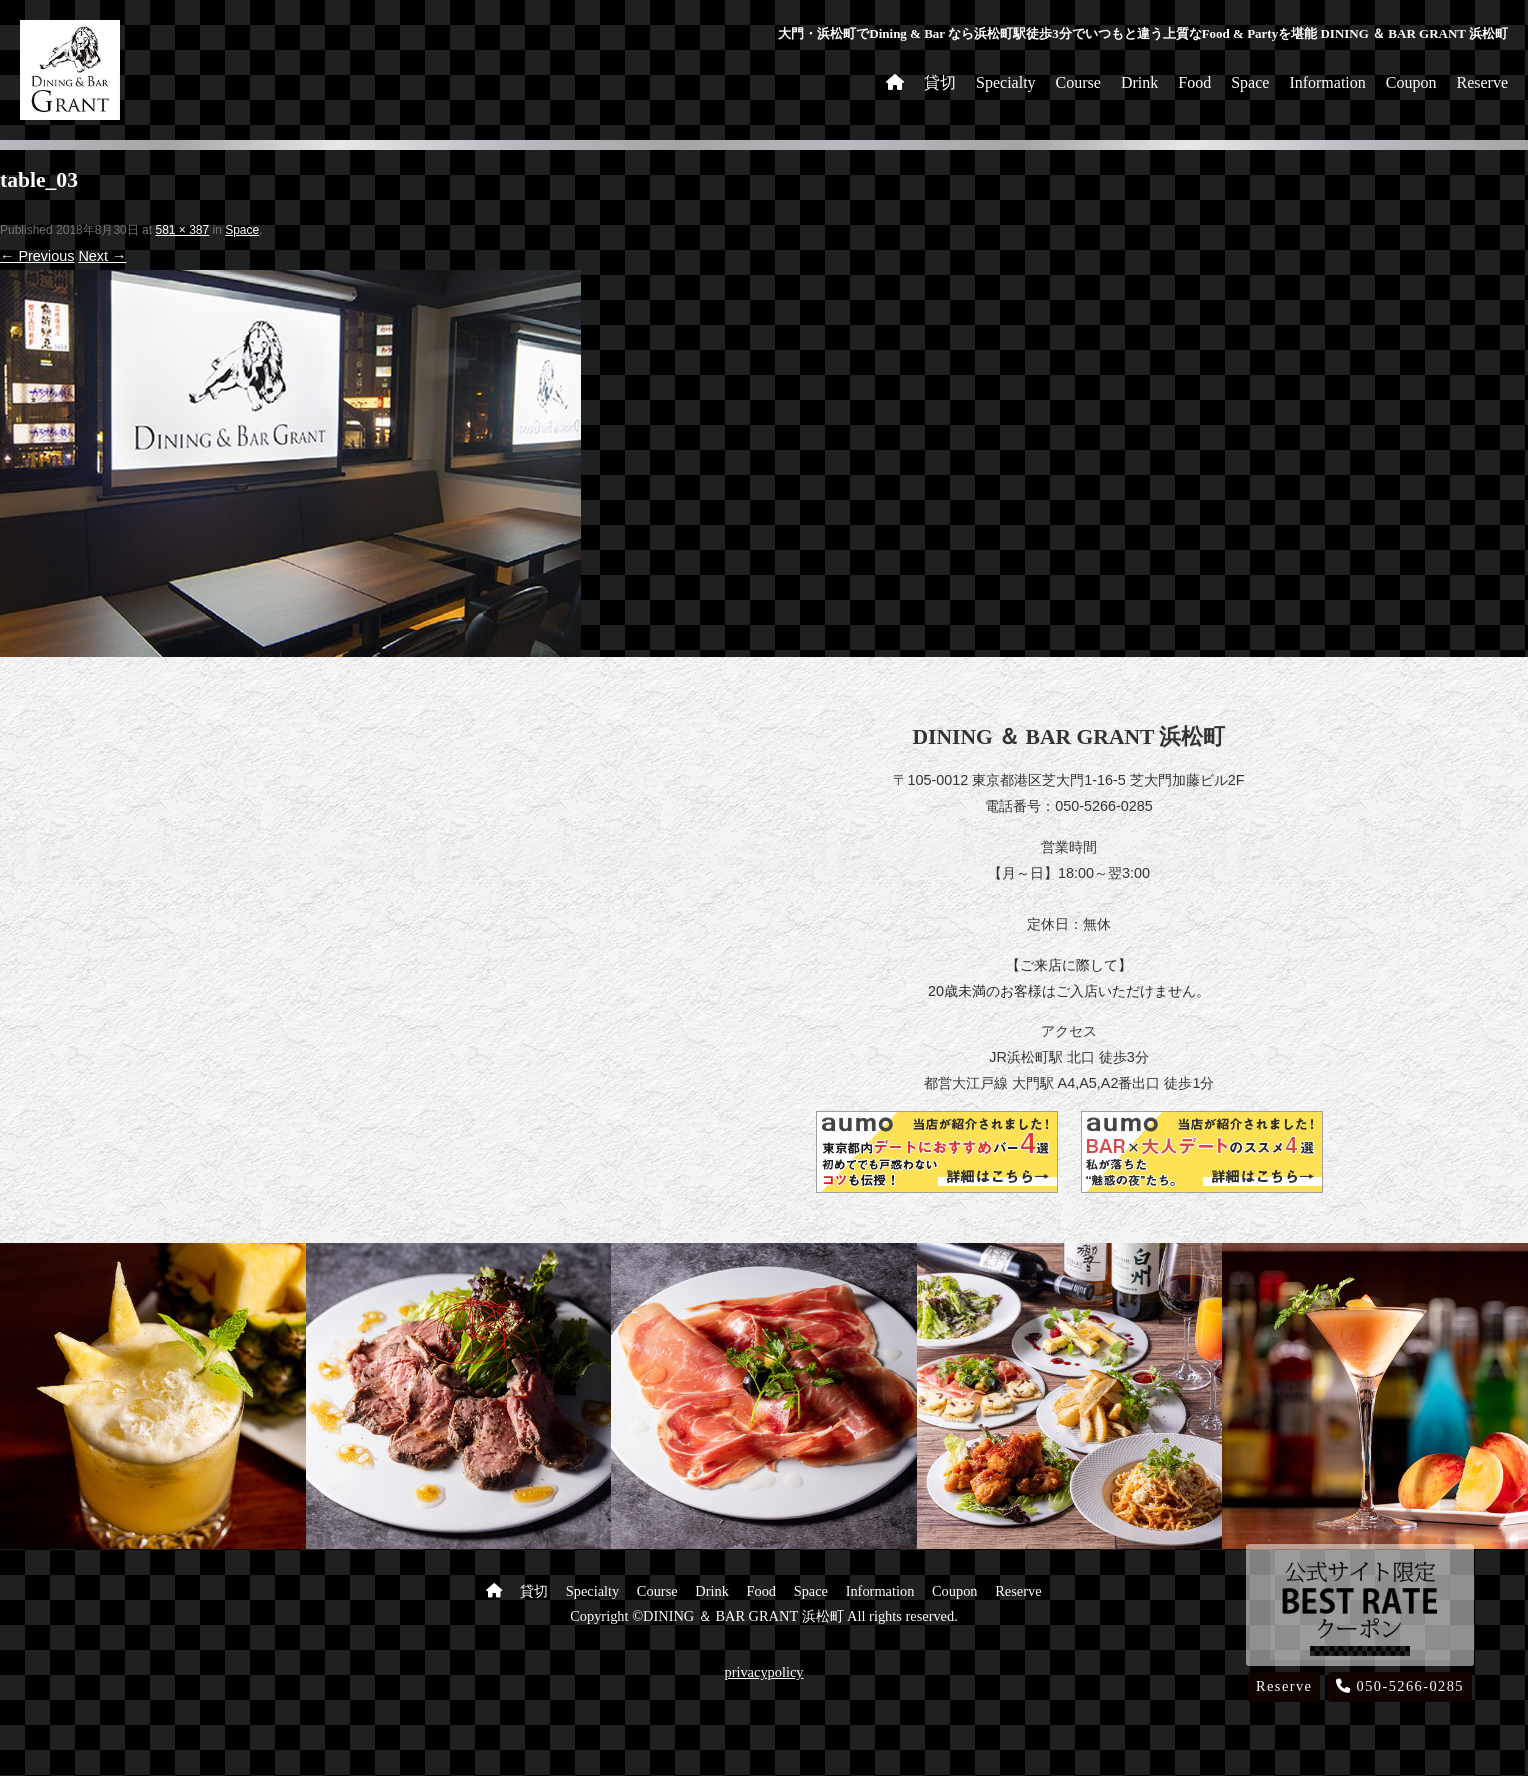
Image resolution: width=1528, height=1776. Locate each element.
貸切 (940, 82)
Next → (102, 256)
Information (1327, 82)
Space (1250, 82)
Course (1078, 82)
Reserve (1482, 82)
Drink (1139, 82)
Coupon (1411, 82)
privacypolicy (763, 1672)
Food (1194, 82)
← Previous (37, 256)
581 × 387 (182, 230)
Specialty (1006, 82)
